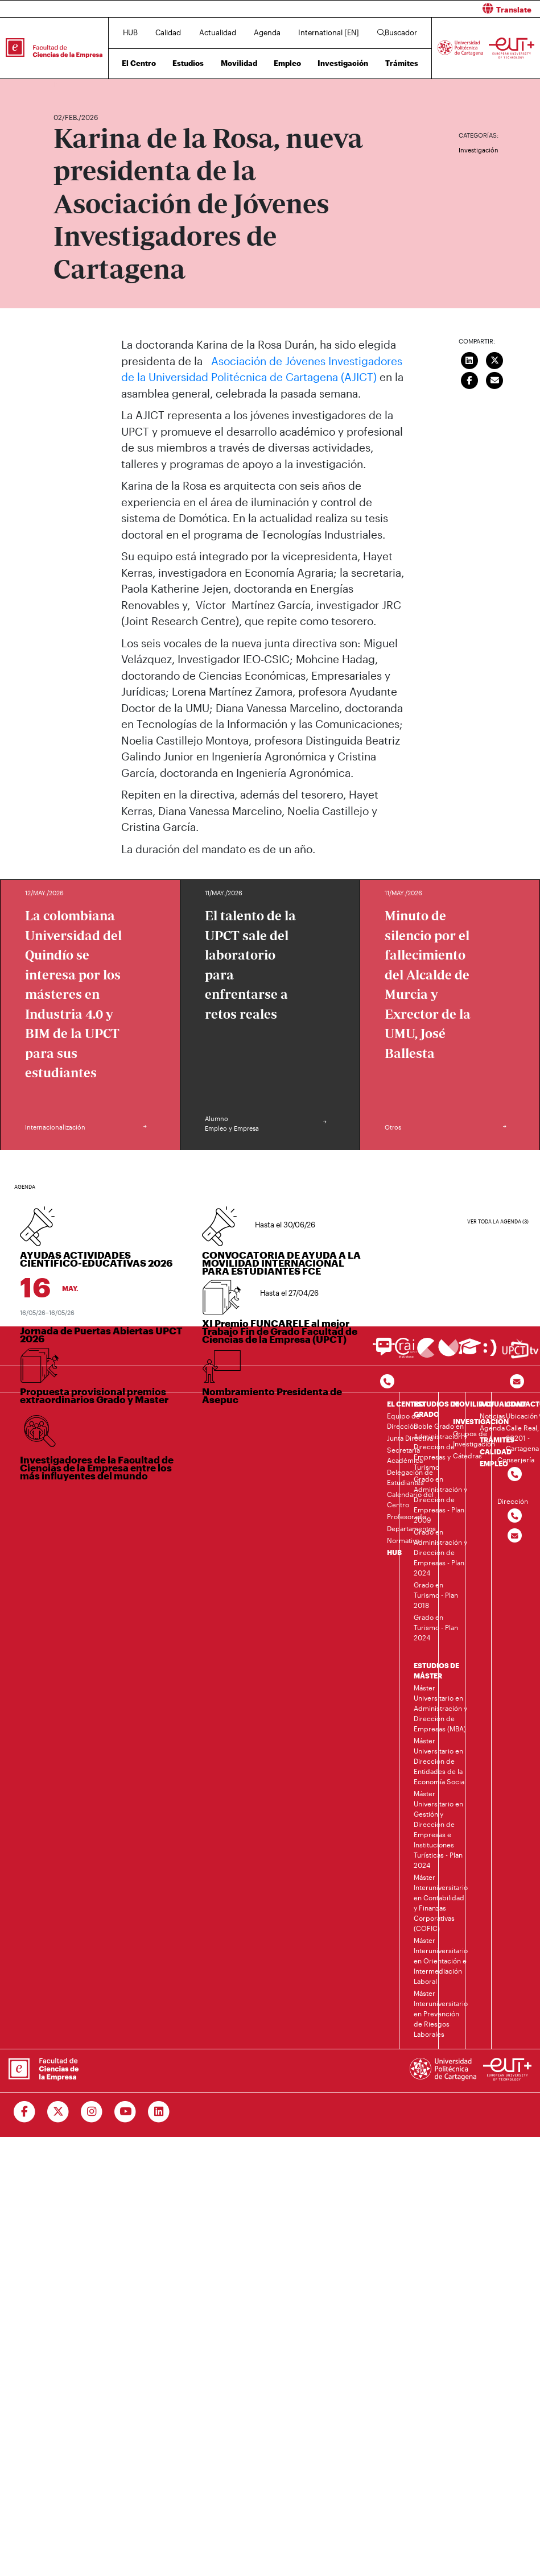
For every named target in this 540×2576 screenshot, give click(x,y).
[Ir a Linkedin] (159, 2112)
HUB (130, 32)
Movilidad (239, 63)
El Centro (139, 63)
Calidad (168, 32)
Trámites (401, 63)
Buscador (397, 32)
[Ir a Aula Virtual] (470, 1352)
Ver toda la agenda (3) (498, 1221)
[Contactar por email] (514, 1536)
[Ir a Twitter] (58, 2112)
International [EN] (328, 32)
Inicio (62, 84)
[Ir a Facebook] (25, 2112)
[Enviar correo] (494, 378)
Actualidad (217, 32)
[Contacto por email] (516, 1382)
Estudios (188, 63)
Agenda (267, 32)
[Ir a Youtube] (125, 2112)
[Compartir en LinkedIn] (469, 359)
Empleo (287, 63)
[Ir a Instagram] (92, 2112)
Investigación (343, 63)
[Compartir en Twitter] (494, 359)
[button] (410, 9)
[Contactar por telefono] (387, 1382)
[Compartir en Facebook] (469, 378)
